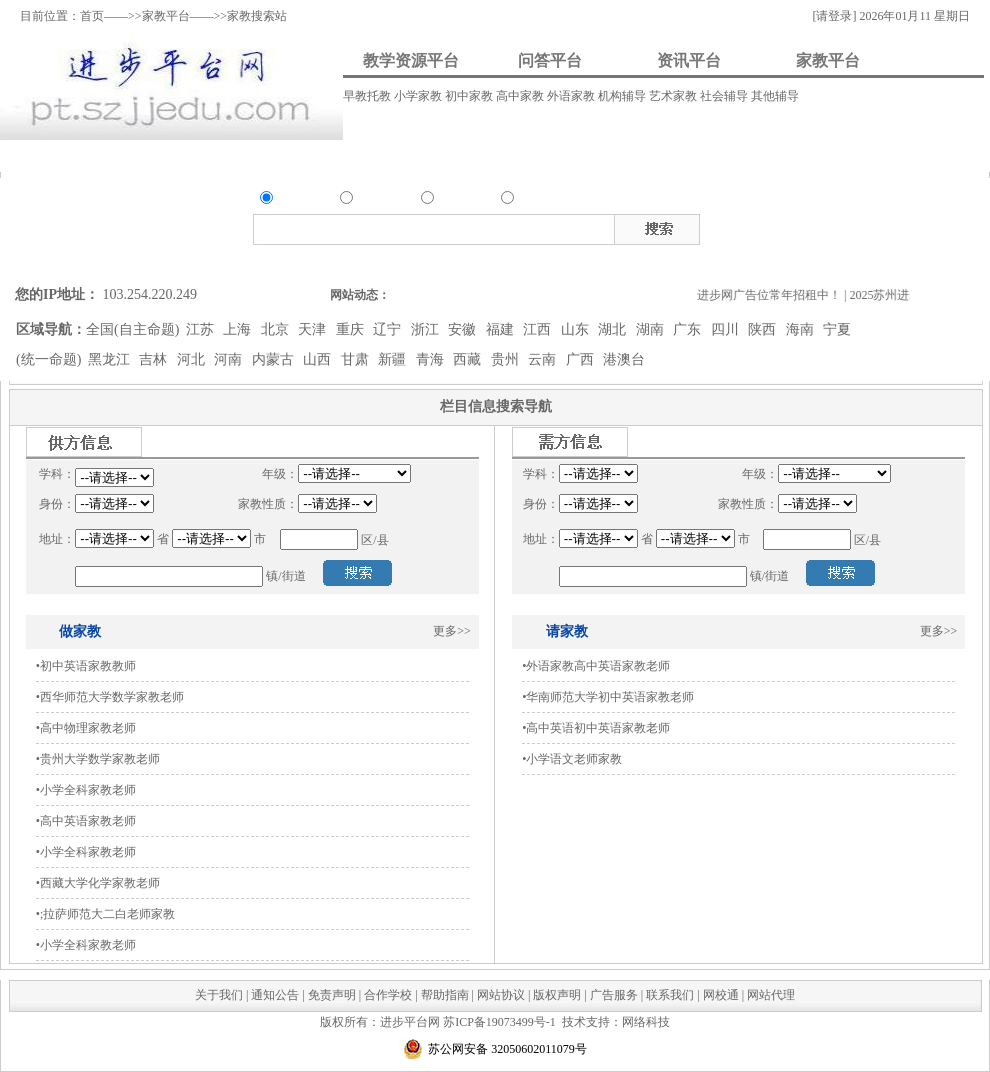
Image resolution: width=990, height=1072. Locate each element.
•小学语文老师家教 (572, 759)
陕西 (764, 329)
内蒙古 (275, 359)
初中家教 (470, 96)
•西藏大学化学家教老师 (98, 883)
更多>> (452, 631)
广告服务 (614, 995)
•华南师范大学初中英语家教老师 (608, 697)
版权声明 (557, 995)
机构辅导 (623, 96)
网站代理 (771, 995)
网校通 (721, 995)
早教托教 (368, 96)
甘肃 (357, 359)
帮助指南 (445, 995)
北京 (277, 329)
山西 (319, 359)
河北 (193, 359)
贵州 (507, 359)
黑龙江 (111, 359)
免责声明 (332, 995)
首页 (92, 16)
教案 (791, 226)
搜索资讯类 (473, 261)
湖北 (614, 329)
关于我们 (219, 995)
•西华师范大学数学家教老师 (110, 697)
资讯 (449, 200)
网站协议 (501, 995)
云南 (544, 359)
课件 (818, 226)
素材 (872, 226)
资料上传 (65, 155)
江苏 (202, 329)
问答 (368, 200)
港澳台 (624, 359)
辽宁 (389, 329)
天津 (314, 329)
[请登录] (834, 16)
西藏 (469, 359)
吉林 (155, 359)
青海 (432, 359)
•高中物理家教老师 (86, 728)
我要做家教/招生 (796, 155)
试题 (899, 226)
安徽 (464, 329)
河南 (230, 359)
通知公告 (275, 995)
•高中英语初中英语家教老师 (596, 728)
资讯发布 (427, 155)
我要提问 (190, 155)
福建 (502, 329)
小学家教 (419, 96)
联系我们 (670, 995)
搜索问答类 (410, 261)
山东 (577, 329)
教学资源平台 (411, 60)
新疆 (394, 359)
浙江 (427, 329)
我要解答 (310, 155)
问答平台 (550, 60)
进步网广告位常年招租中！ (778, 295)
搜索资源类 (347, 261)
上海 (239, 329)
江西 (539, 329)
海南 (802, 329)
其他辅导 (775, 96)
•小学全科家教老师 (86, 790)
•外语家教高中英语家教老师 (596, 666)
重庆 (352, 329)
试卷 (926, 226)
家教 (529, 200)
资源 (288, 200)
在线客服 (975, 247)
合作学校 (388, 995)
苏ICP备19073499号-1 (499, 1022)
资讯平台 (689, 60)
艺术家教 (674, 96)
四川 (727, 329)
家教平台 (166, 16)
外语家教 (572, 96)
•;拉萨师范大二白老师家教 (106, 914)
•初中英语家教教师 (86, 666)
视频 (845, 226)
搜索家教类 (535, 261)
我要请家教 (589, 155)
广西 (582, 359)
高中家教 (521, 96)
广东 (689, 329)
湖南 (652, 329)
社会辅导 (725, 96)
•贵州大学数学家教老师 (98, 759)
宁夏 (837, 329)
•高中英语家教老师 (86, 821)
